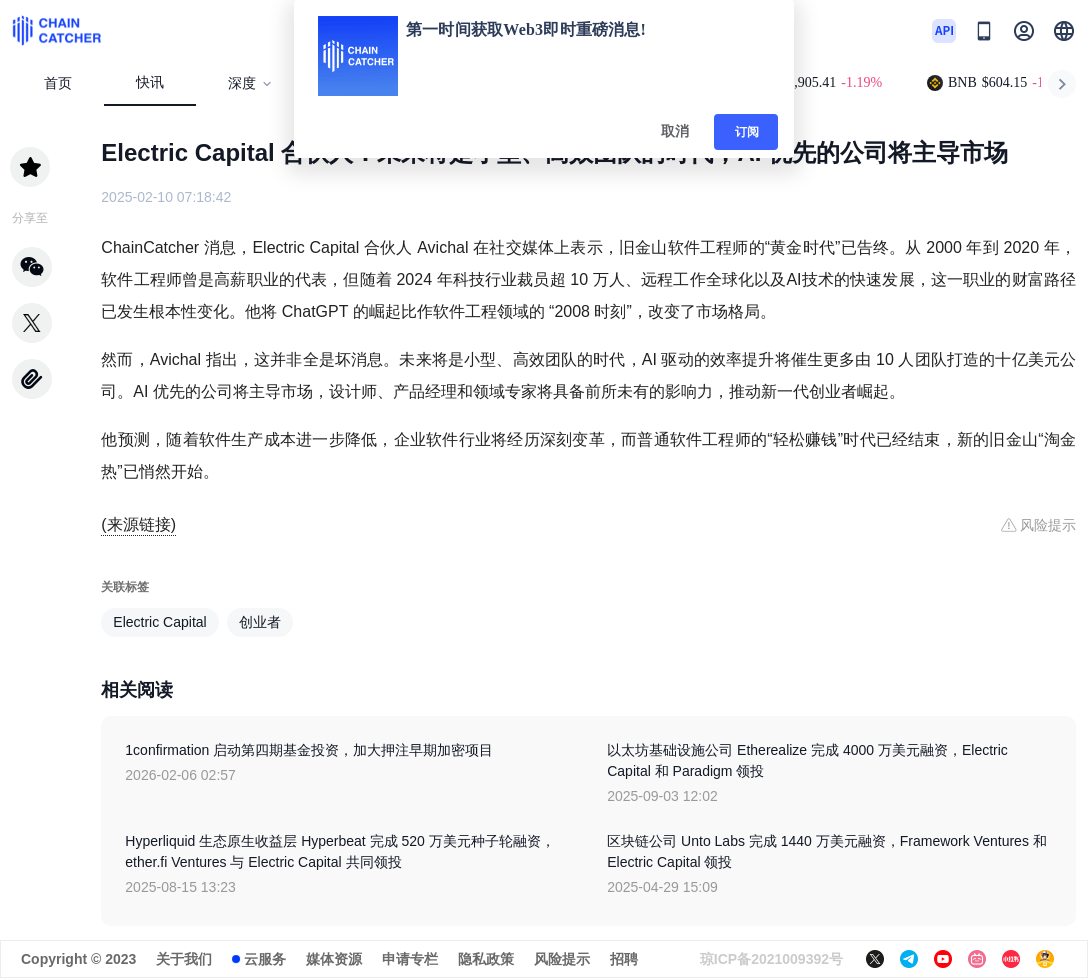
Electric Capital (159, 622)
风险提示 (562, 959)
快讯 (150, 82)
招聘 (624, 959)
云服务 (265, 959)
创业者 (260, 622)
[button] (1064, 31)
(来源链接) (138, 524)
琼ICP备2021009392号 (771, 959)
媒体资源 (334, 959)
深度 (250, 83)
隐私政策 (486, 959)
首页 (58, 83)
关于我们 (184, 959)
